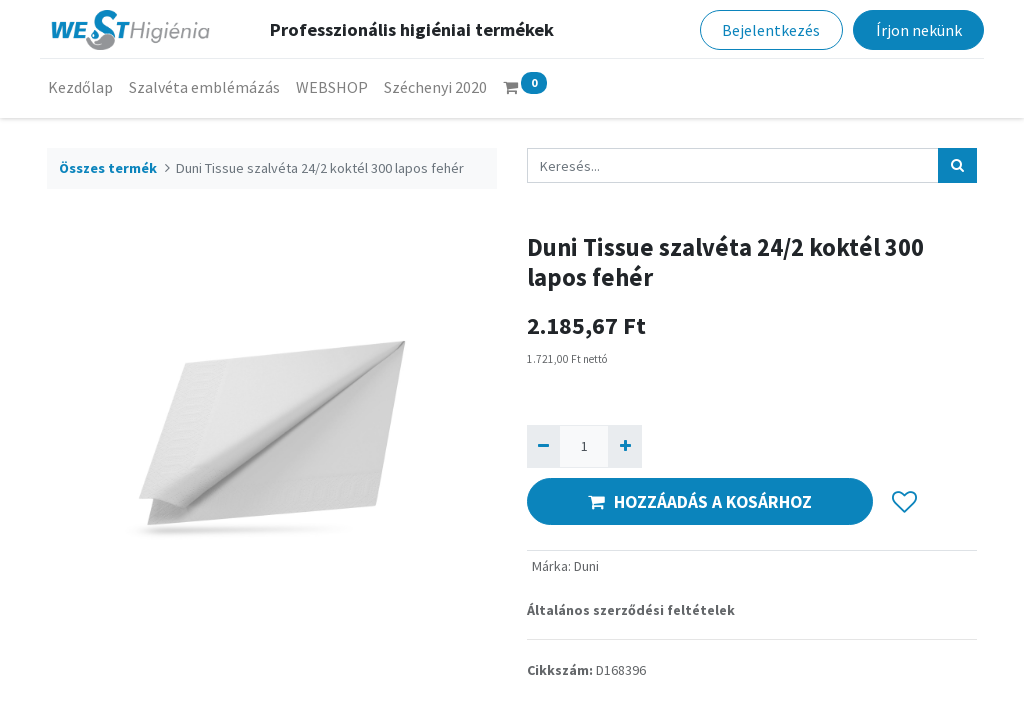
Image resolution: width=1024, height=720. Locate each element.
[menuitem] (87, 87)
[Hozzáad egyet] (624, 446)
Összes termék (108, 168)
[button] (904, 502)
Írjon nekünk (911, 30)
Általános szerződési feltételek (631, 610)
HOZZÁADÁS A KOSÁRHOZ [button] (700, 502)
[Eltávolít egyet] (543, 446)
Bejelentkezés (764, 30)
